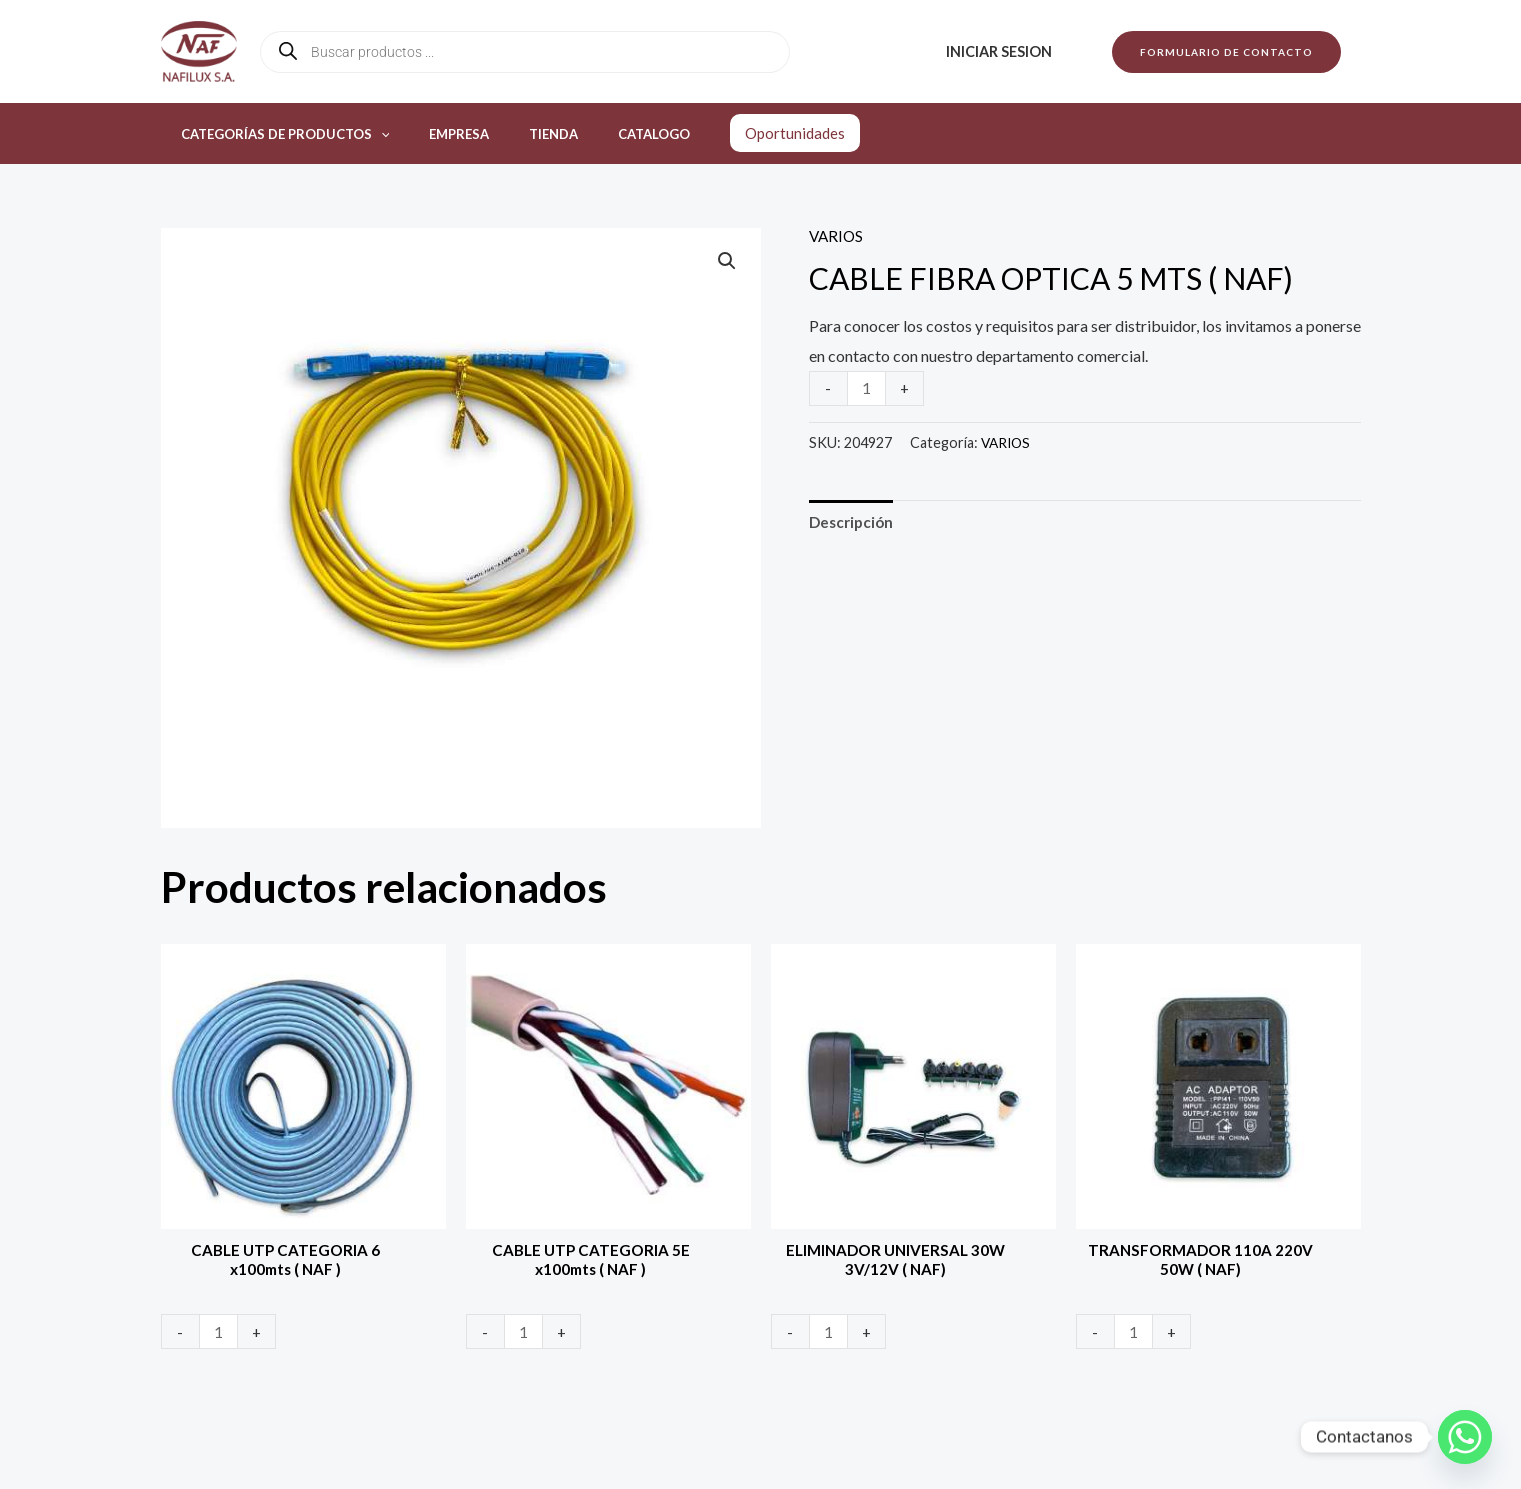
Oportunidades (739, 133)
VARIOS (837, 235)
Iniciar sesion (1004, 51)
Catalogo (605, 134)
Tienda (518, 134)
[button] (1226, 52)
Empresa (438, 134)
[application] (374, 134)
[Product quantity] (868, 387)
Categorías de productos (278, 134)
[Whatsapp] (1465, 1437)
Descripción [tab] (853, 522)
